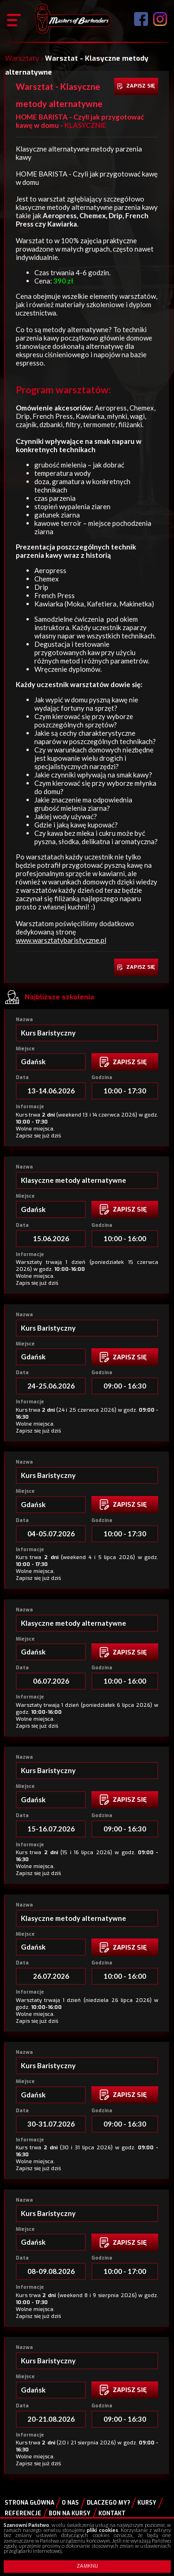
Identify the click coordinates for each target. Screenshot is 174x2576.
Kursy (146, 2503)
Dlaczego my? (108, 2503)
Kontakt (112, 2513)
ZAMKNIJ (87, 2566)
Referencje (23, 2513)
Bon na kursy (69, 2513)
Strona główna (29, 2503)
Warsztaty (22, 58)
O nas (70, 2503)
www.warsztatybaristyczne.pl (61, 940)
